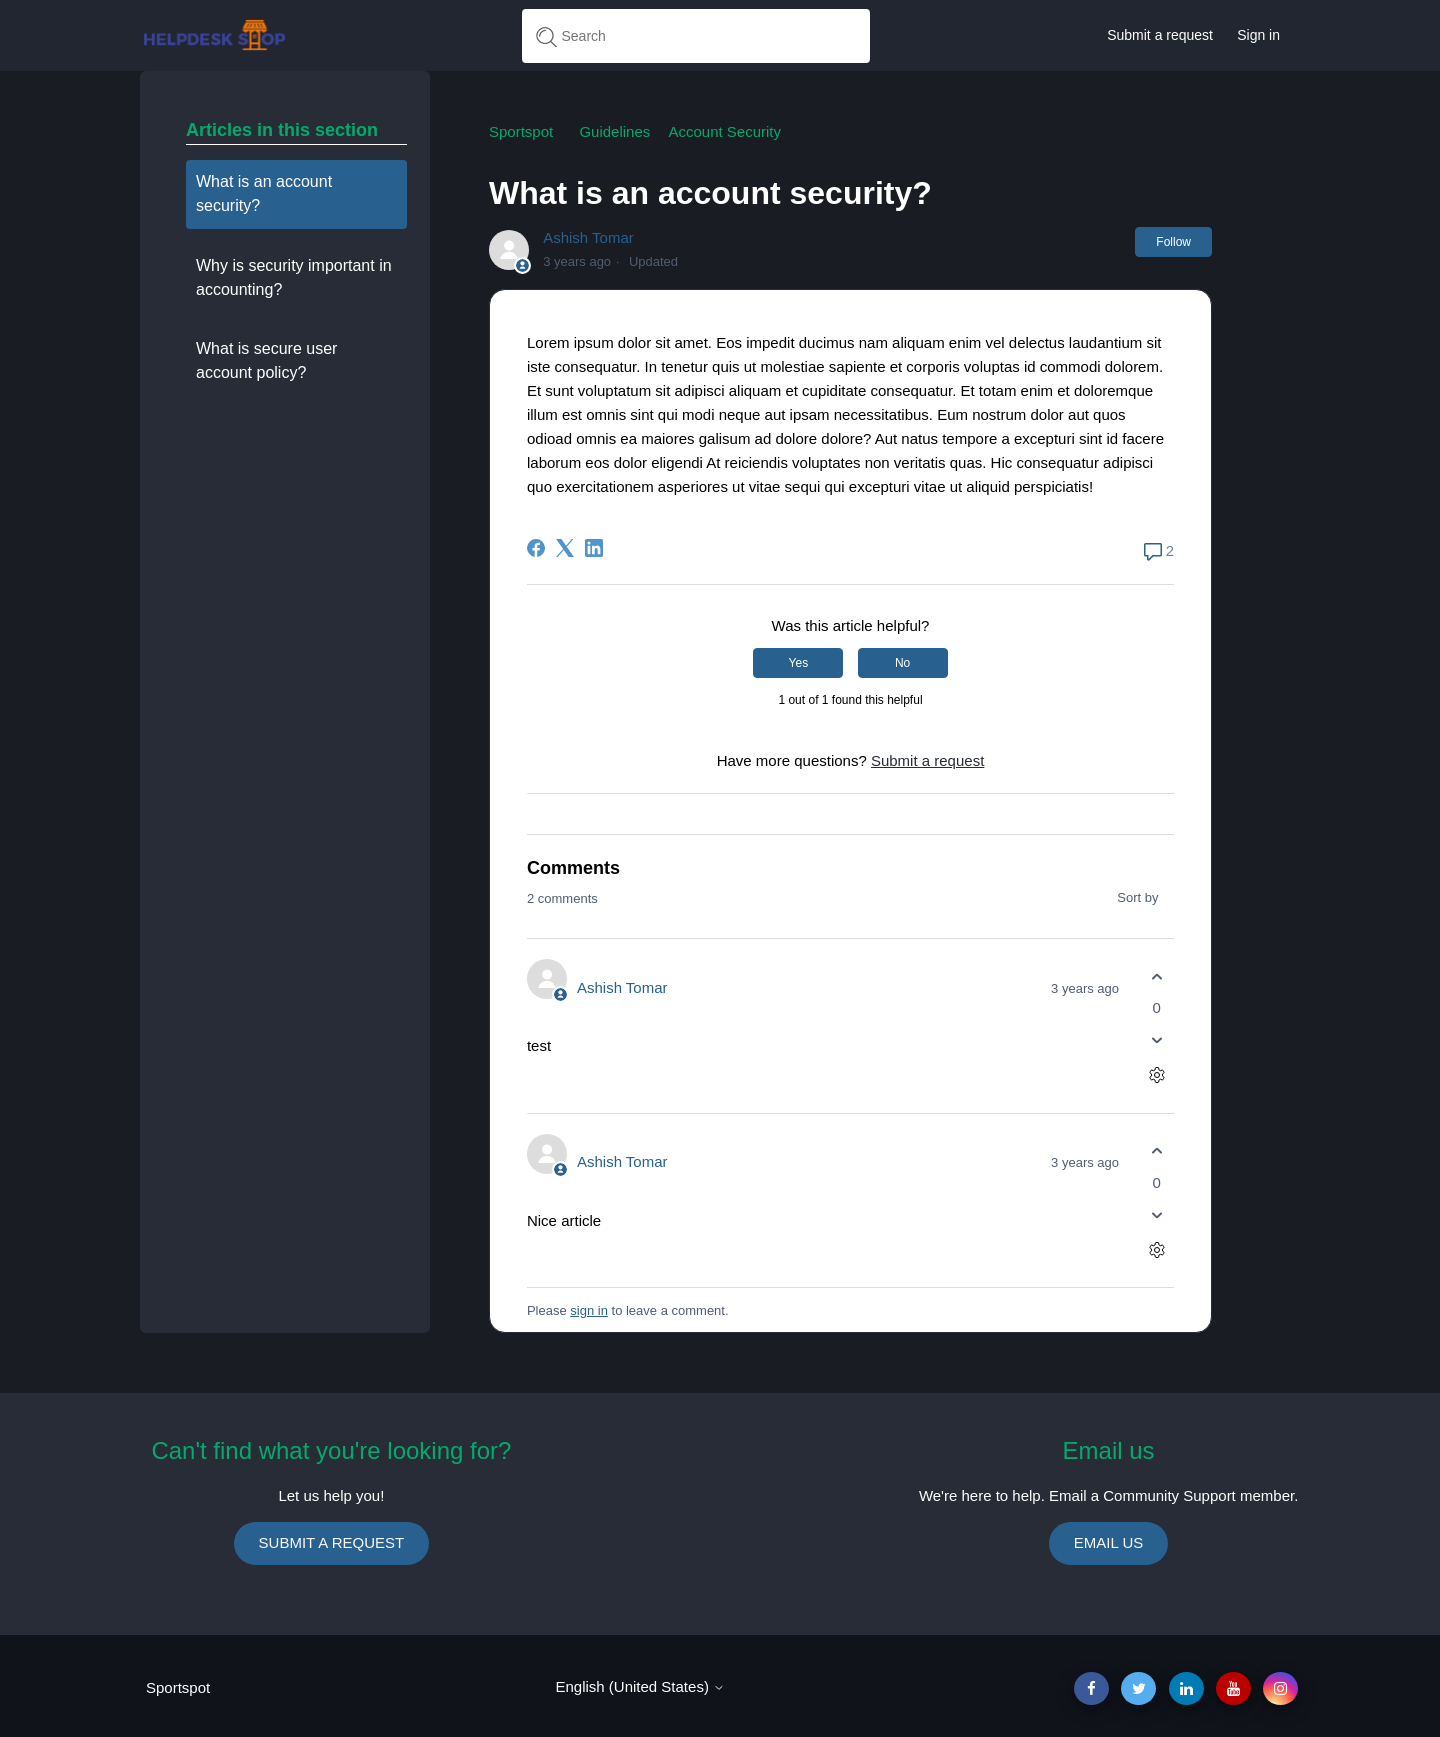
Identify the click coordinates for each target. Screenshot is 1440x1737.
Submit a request (1160, 35)
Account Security (724, 131)
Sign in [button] (1258, 35)
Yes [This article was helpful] (799, 663)
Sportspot (521, 131)
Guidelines (614, 131)
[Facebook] (536, 548)
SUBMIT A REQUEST (332, 1542)
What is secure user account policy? (266, 360)
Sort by (1145, 898)
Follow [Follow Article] (1173, 242)
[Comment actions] (1156, 1075)
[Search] (696, 36)
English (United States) (640, 1686)
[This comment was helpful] (1156, 976)
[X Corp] (565, 548)
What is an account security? (264, 193)
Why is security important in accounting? (294, 277)
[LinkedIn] (594, 548)
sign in (589, 1310)
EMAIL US (1108, 1542)
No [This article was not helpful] (902, 663)
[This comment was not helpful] (1156, 1040)
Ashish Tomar (588, 237)
